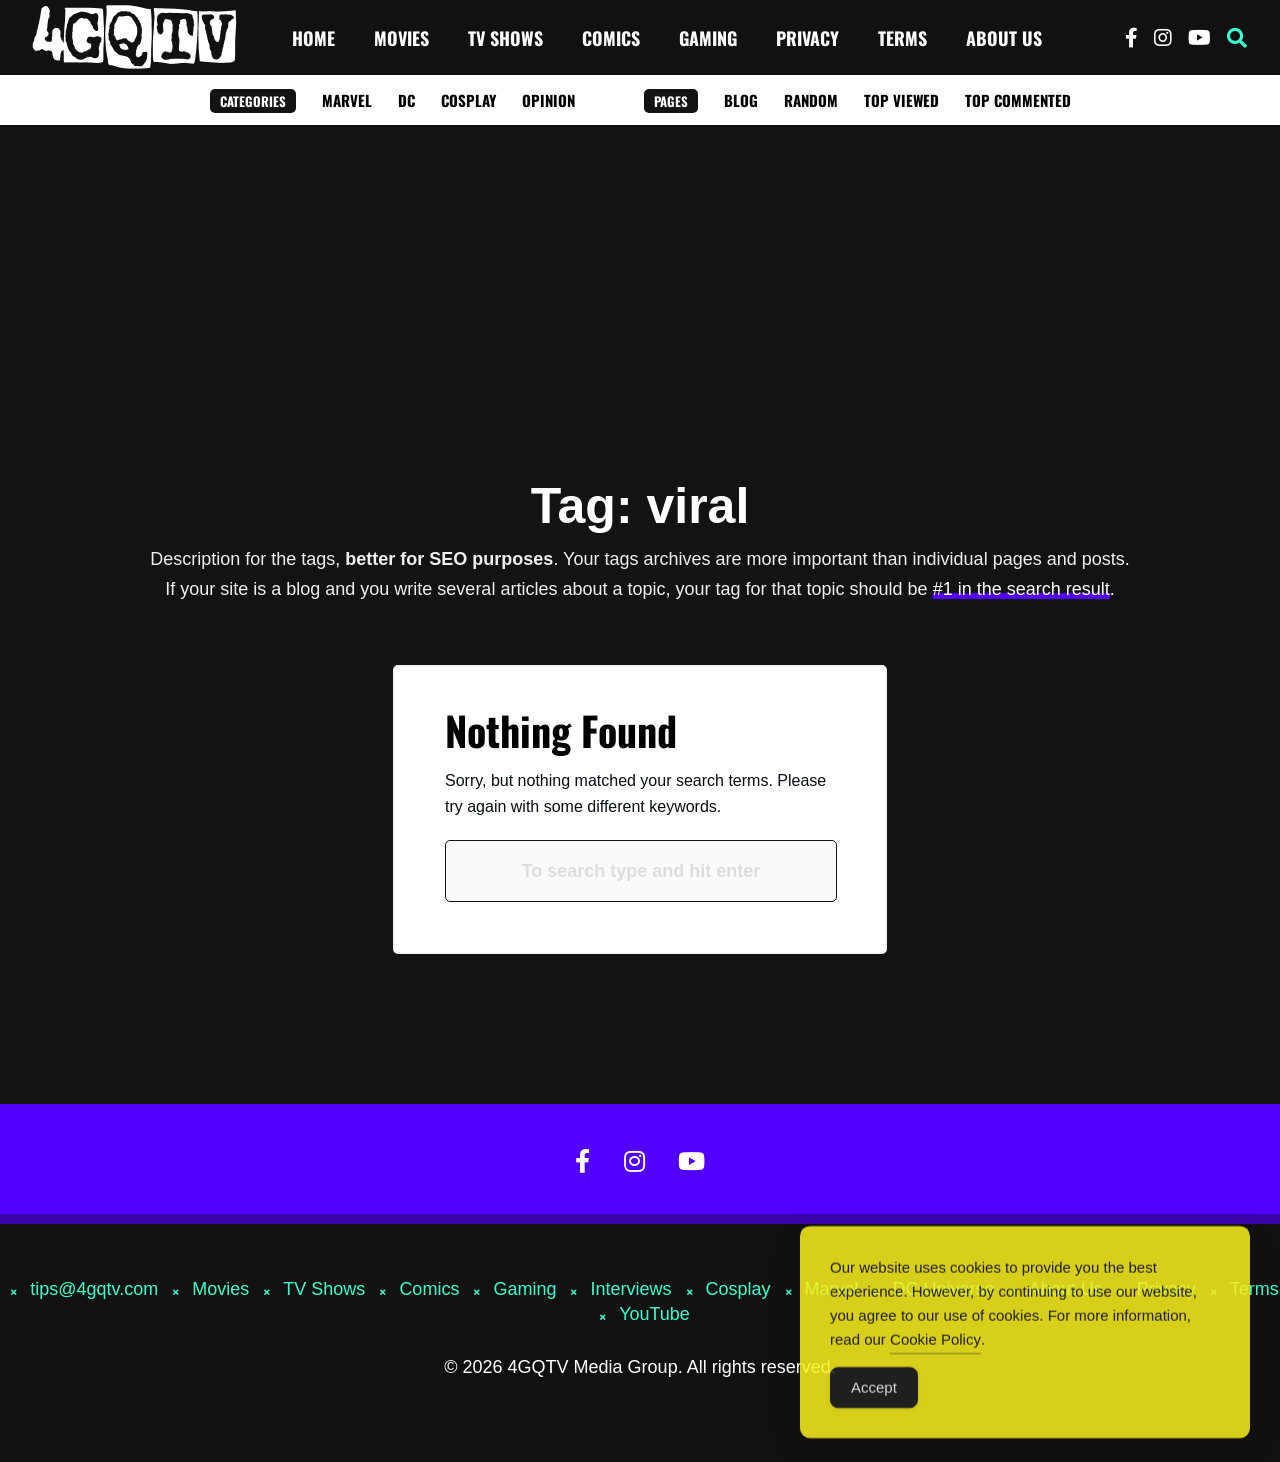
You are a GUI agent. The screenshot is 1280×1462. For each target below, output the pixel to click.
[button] (1237, 38)
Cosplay (468, 100)
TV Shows (505, 38)
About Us (1004, 38)
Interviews (630, 1289)
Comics (611, 38)
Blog (741, 100)
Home (313, 38)
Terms (902, 38)
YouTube (654, 1314)
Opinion (548, 100)
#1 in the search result (1021, 589)
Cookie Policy (935, 1349)
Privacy (807, 38)
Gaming (708, 38)
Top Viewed (901, 100)
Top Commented (1018, 100)
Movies (401, 38)
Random (811, 100)
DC (406, 100)
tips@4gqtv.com (94, 1289)
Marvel (347, 100)
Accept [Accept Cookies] (874, 1397)
